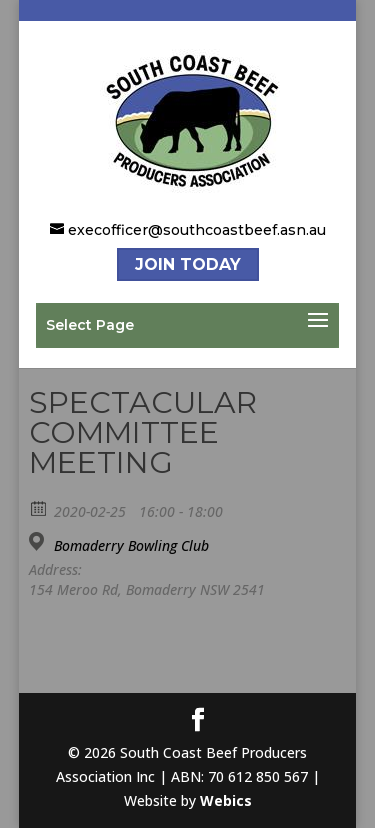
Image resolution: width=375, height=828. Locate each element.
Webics (226, 800)
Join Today (188, 264)
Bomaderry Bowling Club (131, 546)
